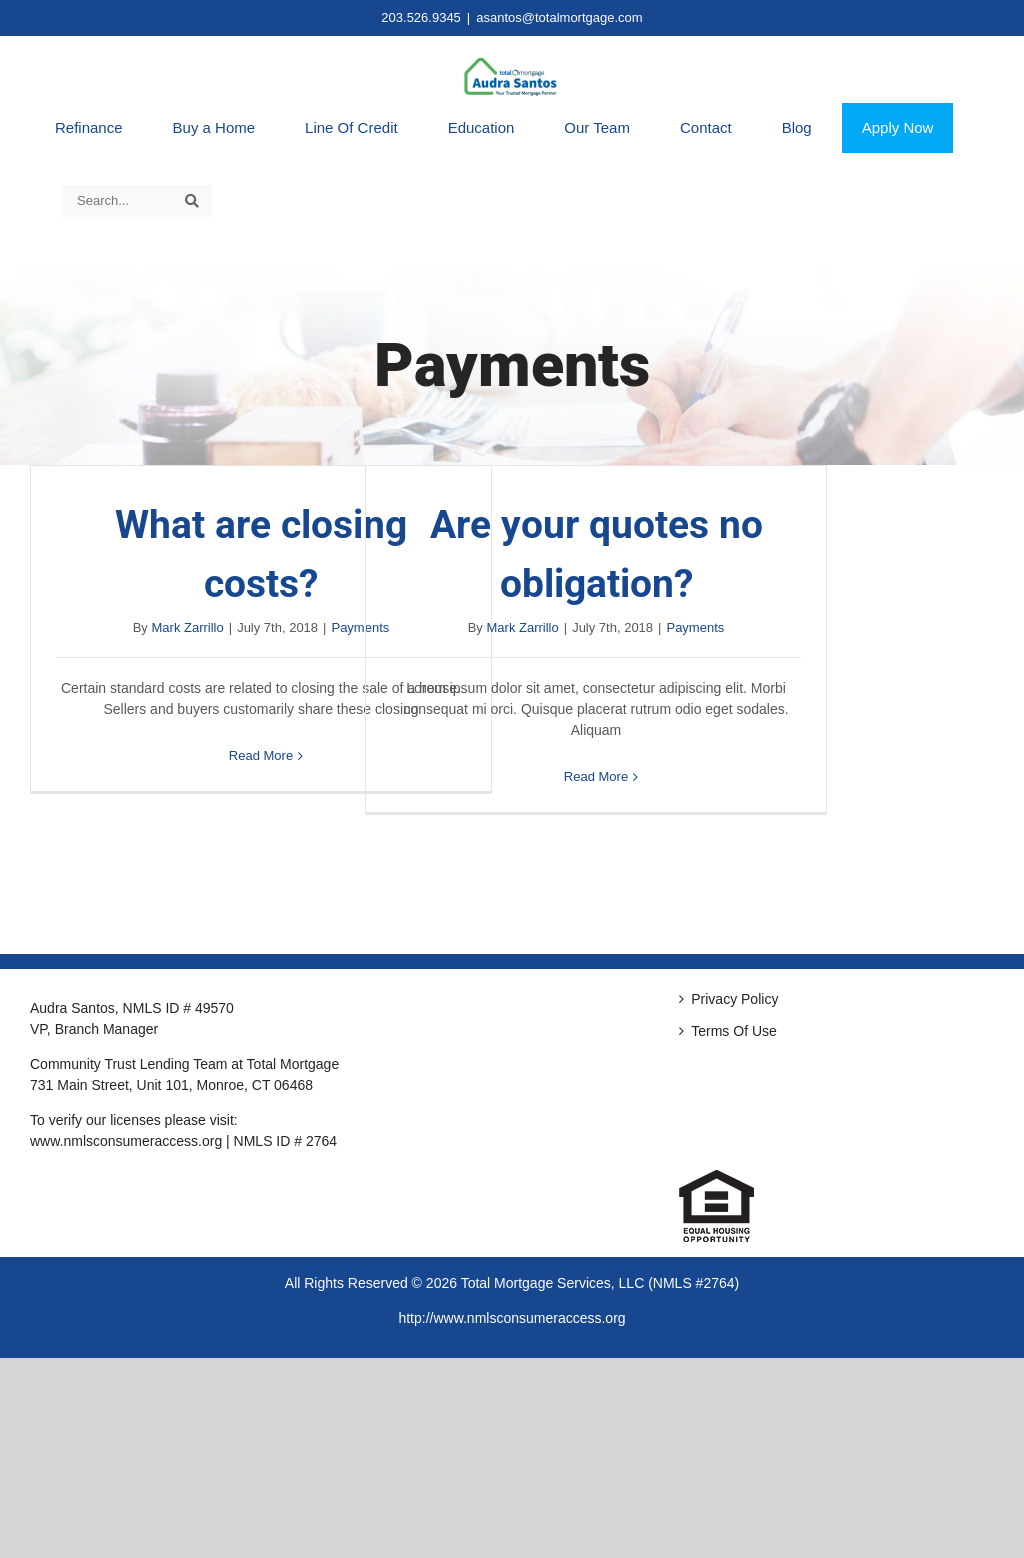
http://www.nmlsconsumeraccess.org (511, 1318)
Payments (695, 627)
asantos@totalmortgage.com (559, 17)
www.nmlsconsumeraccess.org (126, 1141)
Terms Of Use (734, 1031)
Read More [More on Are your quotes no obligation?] (596, 776)
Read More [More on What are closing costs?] (261, 755)
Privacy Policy (734, 999)
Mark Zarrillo (188, 627)
